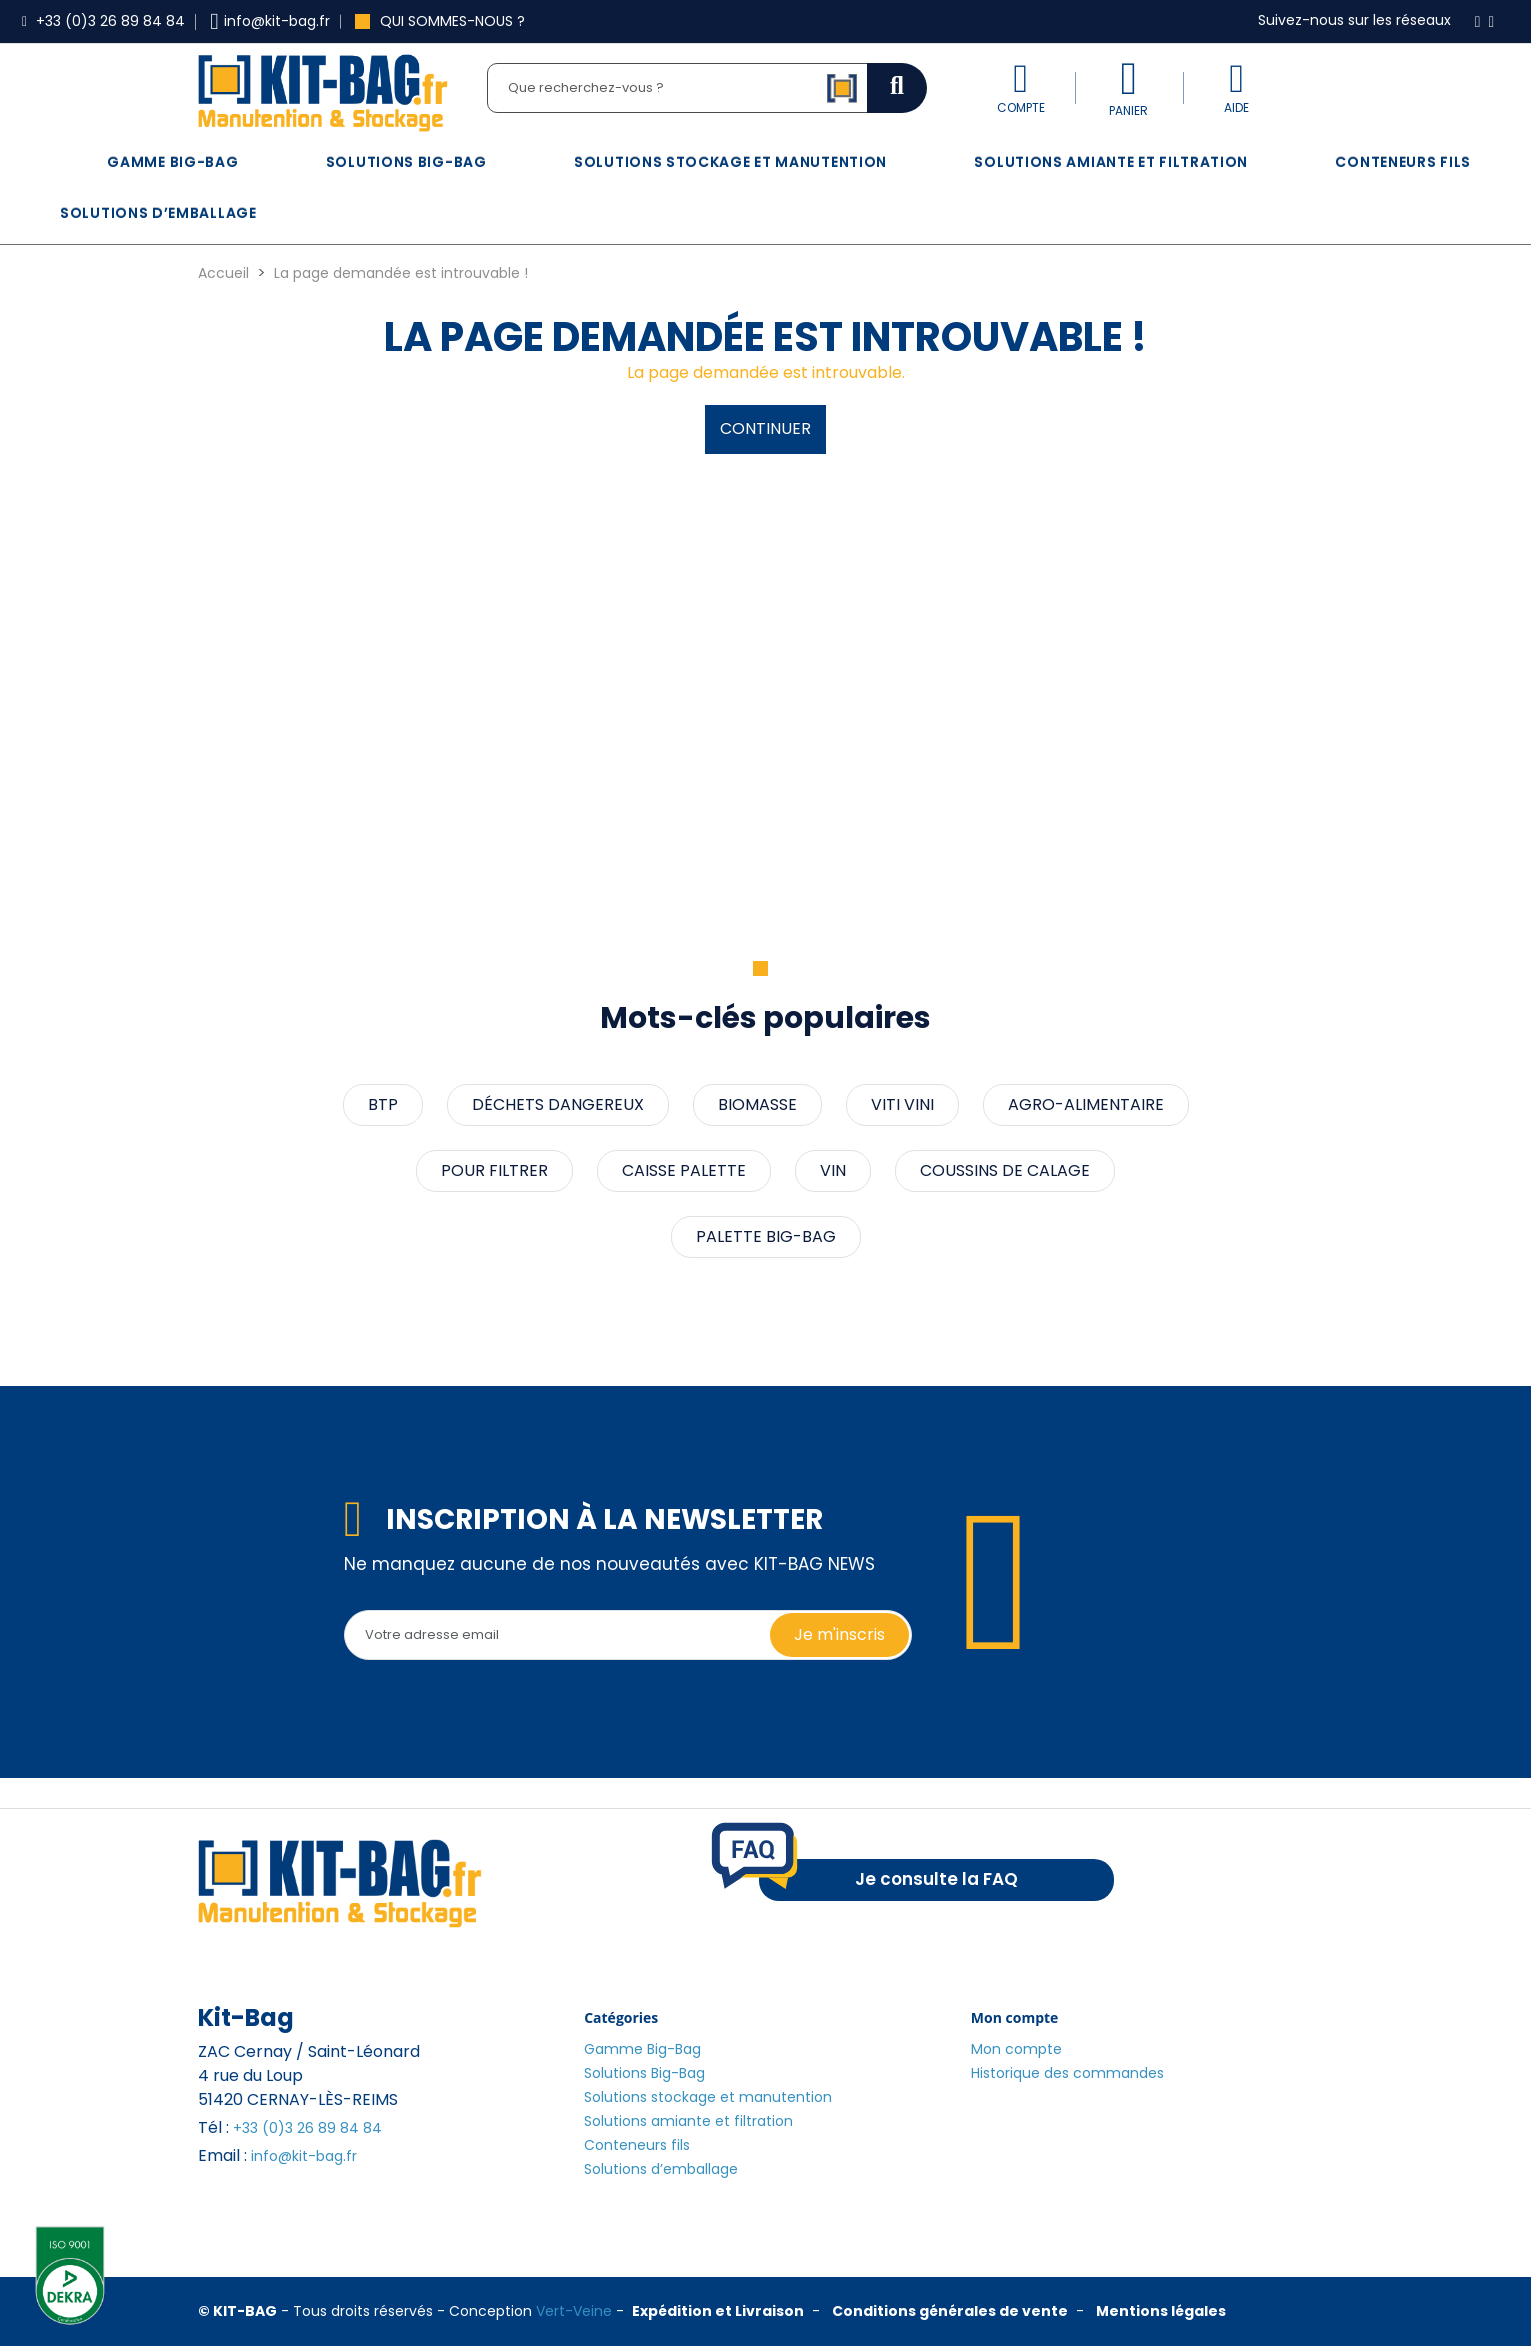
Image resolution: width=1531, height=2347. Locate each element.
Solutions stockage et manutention (730, 162)
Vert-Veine (574, 2311)
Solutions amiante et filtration (1111, 162)
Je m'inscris (839, 1634)
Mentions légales (1161, 2311)
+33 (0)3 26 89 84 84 (307, 2128)
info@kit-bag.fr (304, 2156)
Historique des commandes (1067, 2073)
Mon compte (1016, 2049)
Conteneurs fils (1403, 162)
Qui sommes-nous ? (440, 21)
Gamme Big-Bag (172, 162)
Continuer (765, 428)
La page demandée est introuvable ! (401, 273)
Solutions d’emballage (158, 213)
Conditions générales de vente (950, 2311)
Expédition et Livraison (718, 2311)
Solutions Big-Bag (406, 162)
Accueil (223, 273)
